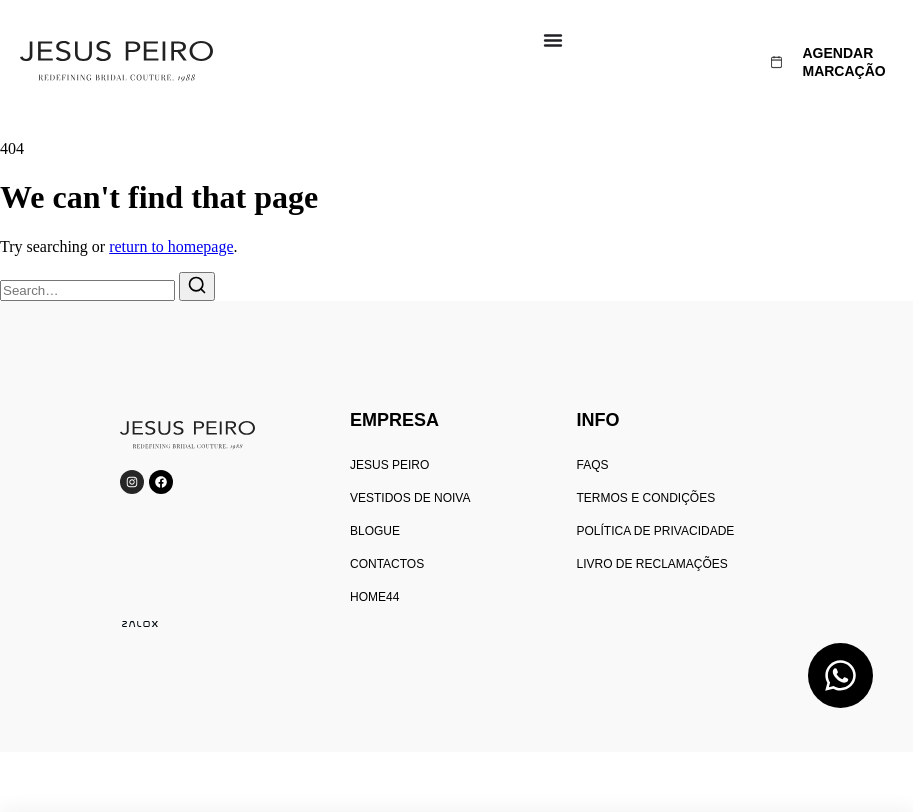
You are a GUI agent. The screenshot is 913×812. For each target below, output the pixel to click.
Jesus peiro (389, 465)
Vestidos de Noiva (410, 498)
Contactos (387, 564)
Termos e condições (645, 498)
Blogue (375, 531)
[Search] (197, 286)
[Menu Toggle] (553, 40)
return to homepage (171, 246)
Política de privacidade (655, 531)
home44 (374, 597)
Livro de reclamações (651, 564)
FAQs (592, 465)
